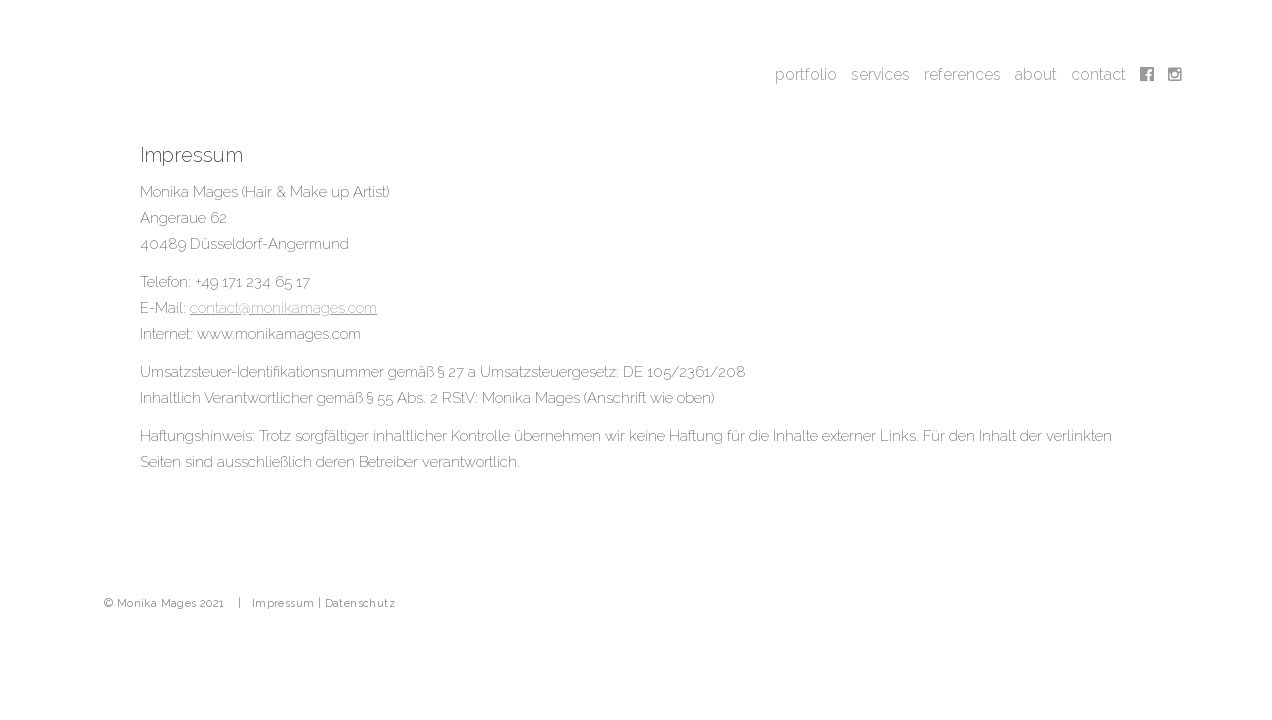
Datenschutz (360, 603)
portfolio (806, 74)
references (962, 74)
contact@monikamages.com (283, 308)
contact (1098, 74)
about (1036, 74)
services (880, 74)
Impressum (283, 603)
